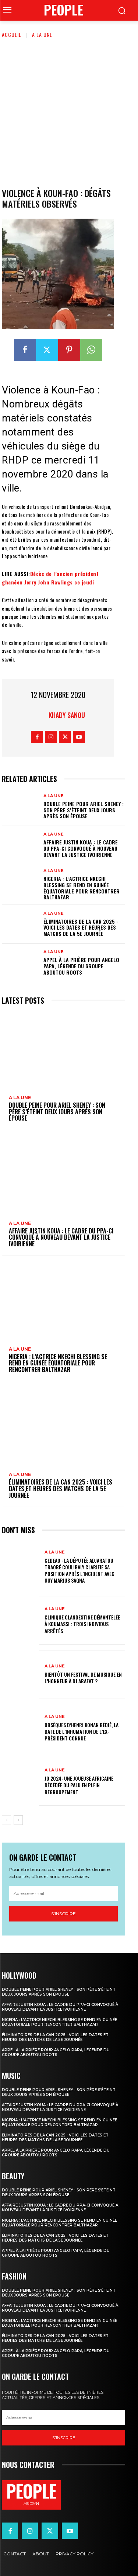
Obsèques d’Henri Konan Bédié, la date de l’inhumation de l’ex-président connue (81, 1731)
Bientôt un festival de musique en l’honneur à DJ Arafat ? (83, 1677)
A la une (42, 34)
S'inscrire (63, 1913)
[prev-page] (6, 1820)
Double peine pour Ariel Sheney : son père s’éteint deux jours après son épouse (83, 810)
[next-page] (18, 1820)
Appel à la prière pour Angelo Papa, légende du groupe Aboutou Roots (81, 966)
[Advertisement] (69, 111)
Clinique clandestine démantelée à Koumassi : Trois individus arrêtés (82, 1623)
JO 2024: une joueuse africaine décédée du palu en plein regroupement (79, 1784)
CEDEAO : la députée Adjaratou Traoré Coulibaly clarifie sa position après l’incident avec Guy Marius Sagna (79, 1570)
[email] (63, 1893)
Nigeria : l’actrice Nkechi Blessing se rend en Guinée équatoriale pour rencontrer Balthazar (81, 888)
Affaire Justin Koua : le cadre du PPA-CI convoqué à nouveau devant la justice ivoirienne (80, 848)
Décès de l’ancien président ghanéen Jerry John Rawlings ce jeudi (50, 578)
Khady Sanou (67, 715)
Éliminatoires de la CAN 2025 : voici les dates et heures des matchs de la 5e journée (80, 927)
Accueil (11, 34)
